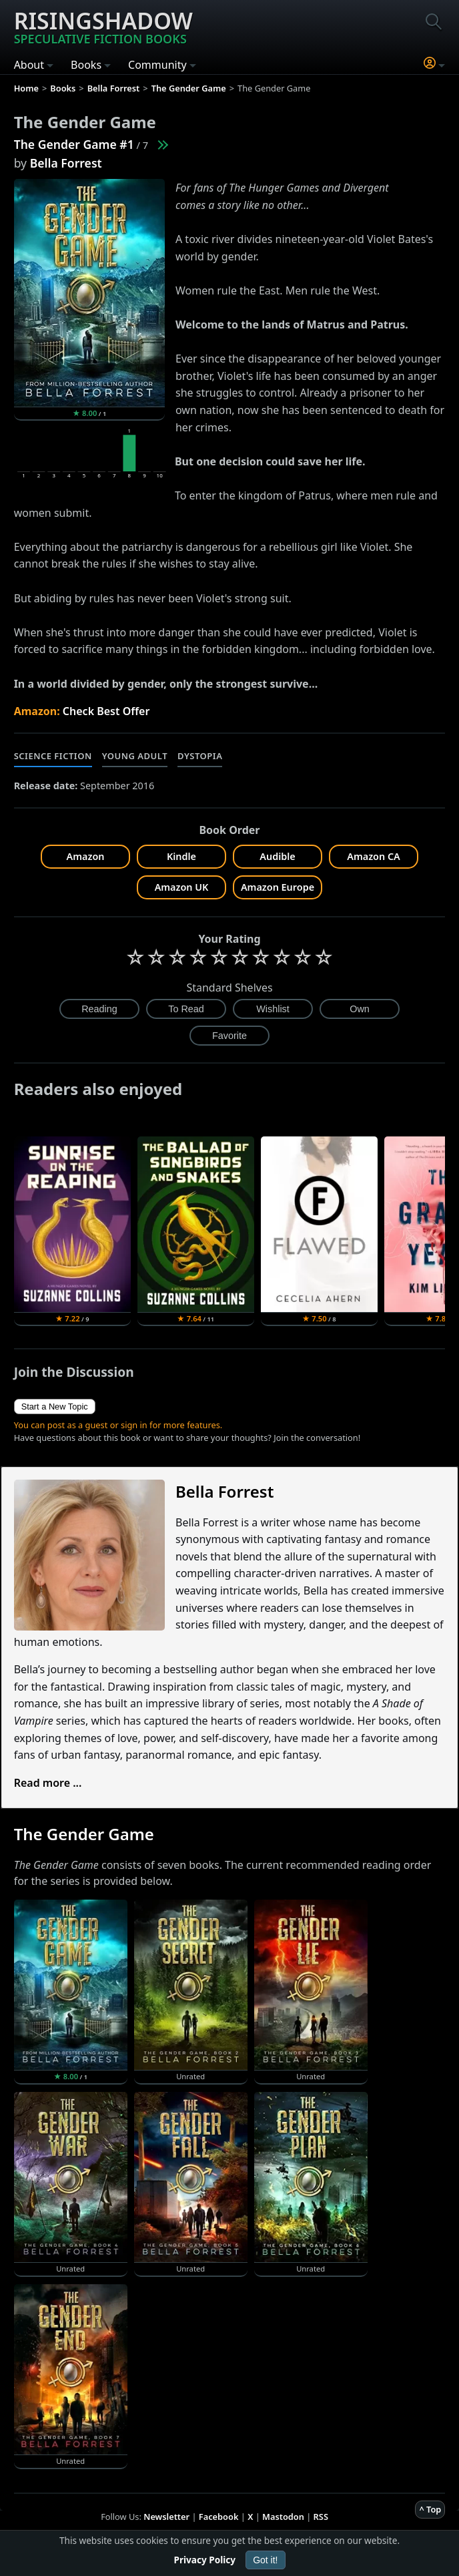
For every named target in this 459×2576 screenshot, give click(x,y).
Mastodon (283, 2517)
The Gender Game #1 (74, 144)
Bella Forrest (66, 163)
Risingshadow (103, 26)
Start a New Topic (54, 1407)
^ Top (430, 2509)
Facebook (219, 2517)
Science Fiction (53, 756)
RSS (321, 2517)
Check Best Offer (106, 711)
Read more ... (48, 1782)
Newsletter (166, 2517)
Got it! (265, 2560)
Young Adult (134, 756)
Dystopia (199, 756)
